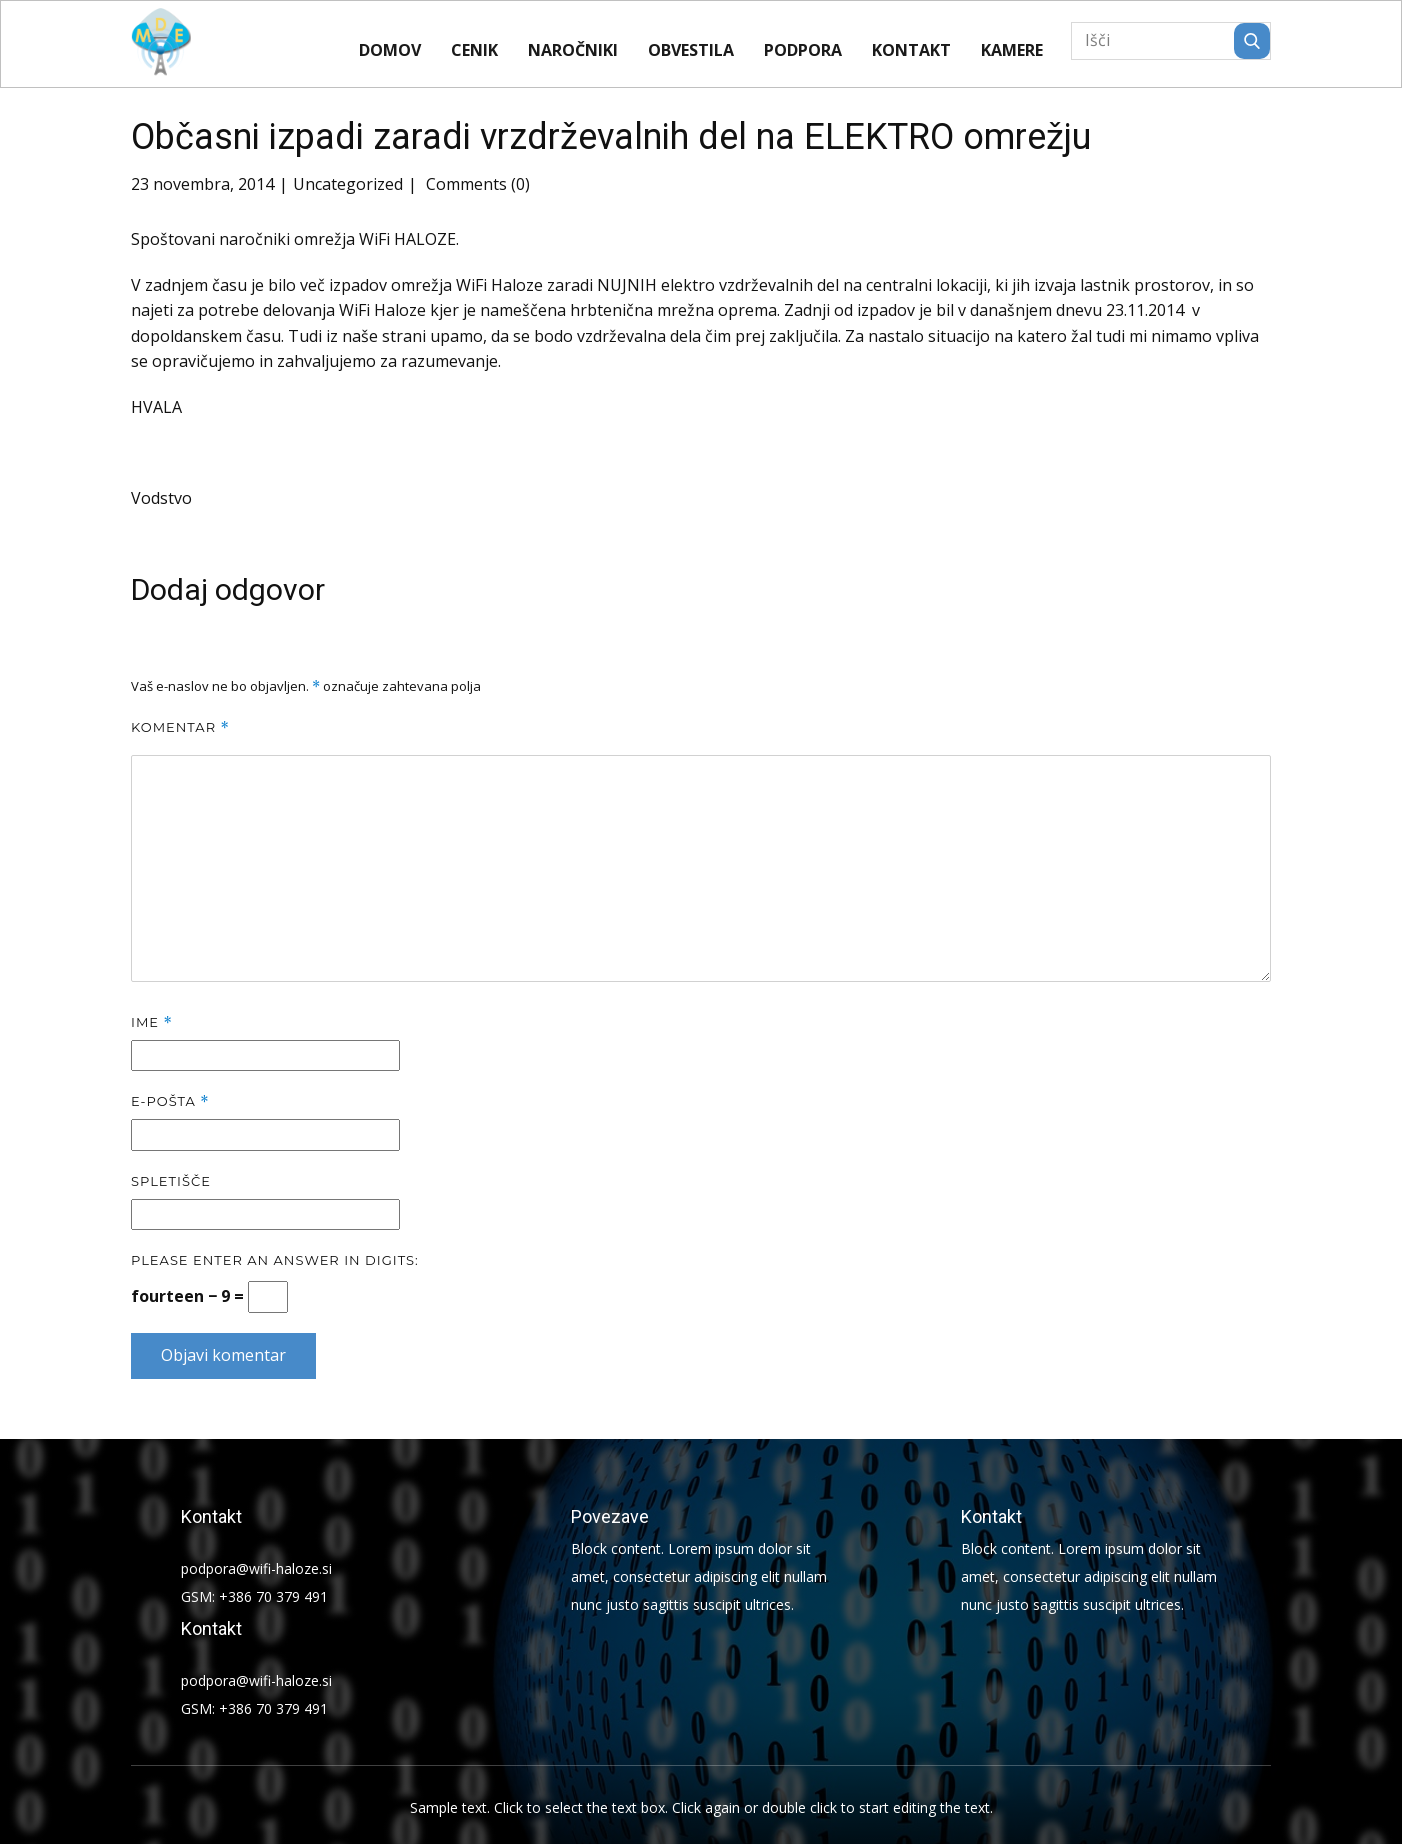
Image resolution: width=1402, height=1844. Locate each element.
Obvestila (691, 50)
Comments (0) (476, 184)
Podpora (803, 50)
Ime (152, 1022)
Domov (390, 50)
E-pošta (170, 1101)
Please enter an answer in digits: (275, 1260)
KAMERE (1012, 50)
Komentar (180, 727)
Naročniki (573, 50)
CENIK (474, 50)
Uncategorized (348, 184)
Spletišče (171, 1181)
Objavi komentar (223, 1355)
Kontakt (911, 50)
